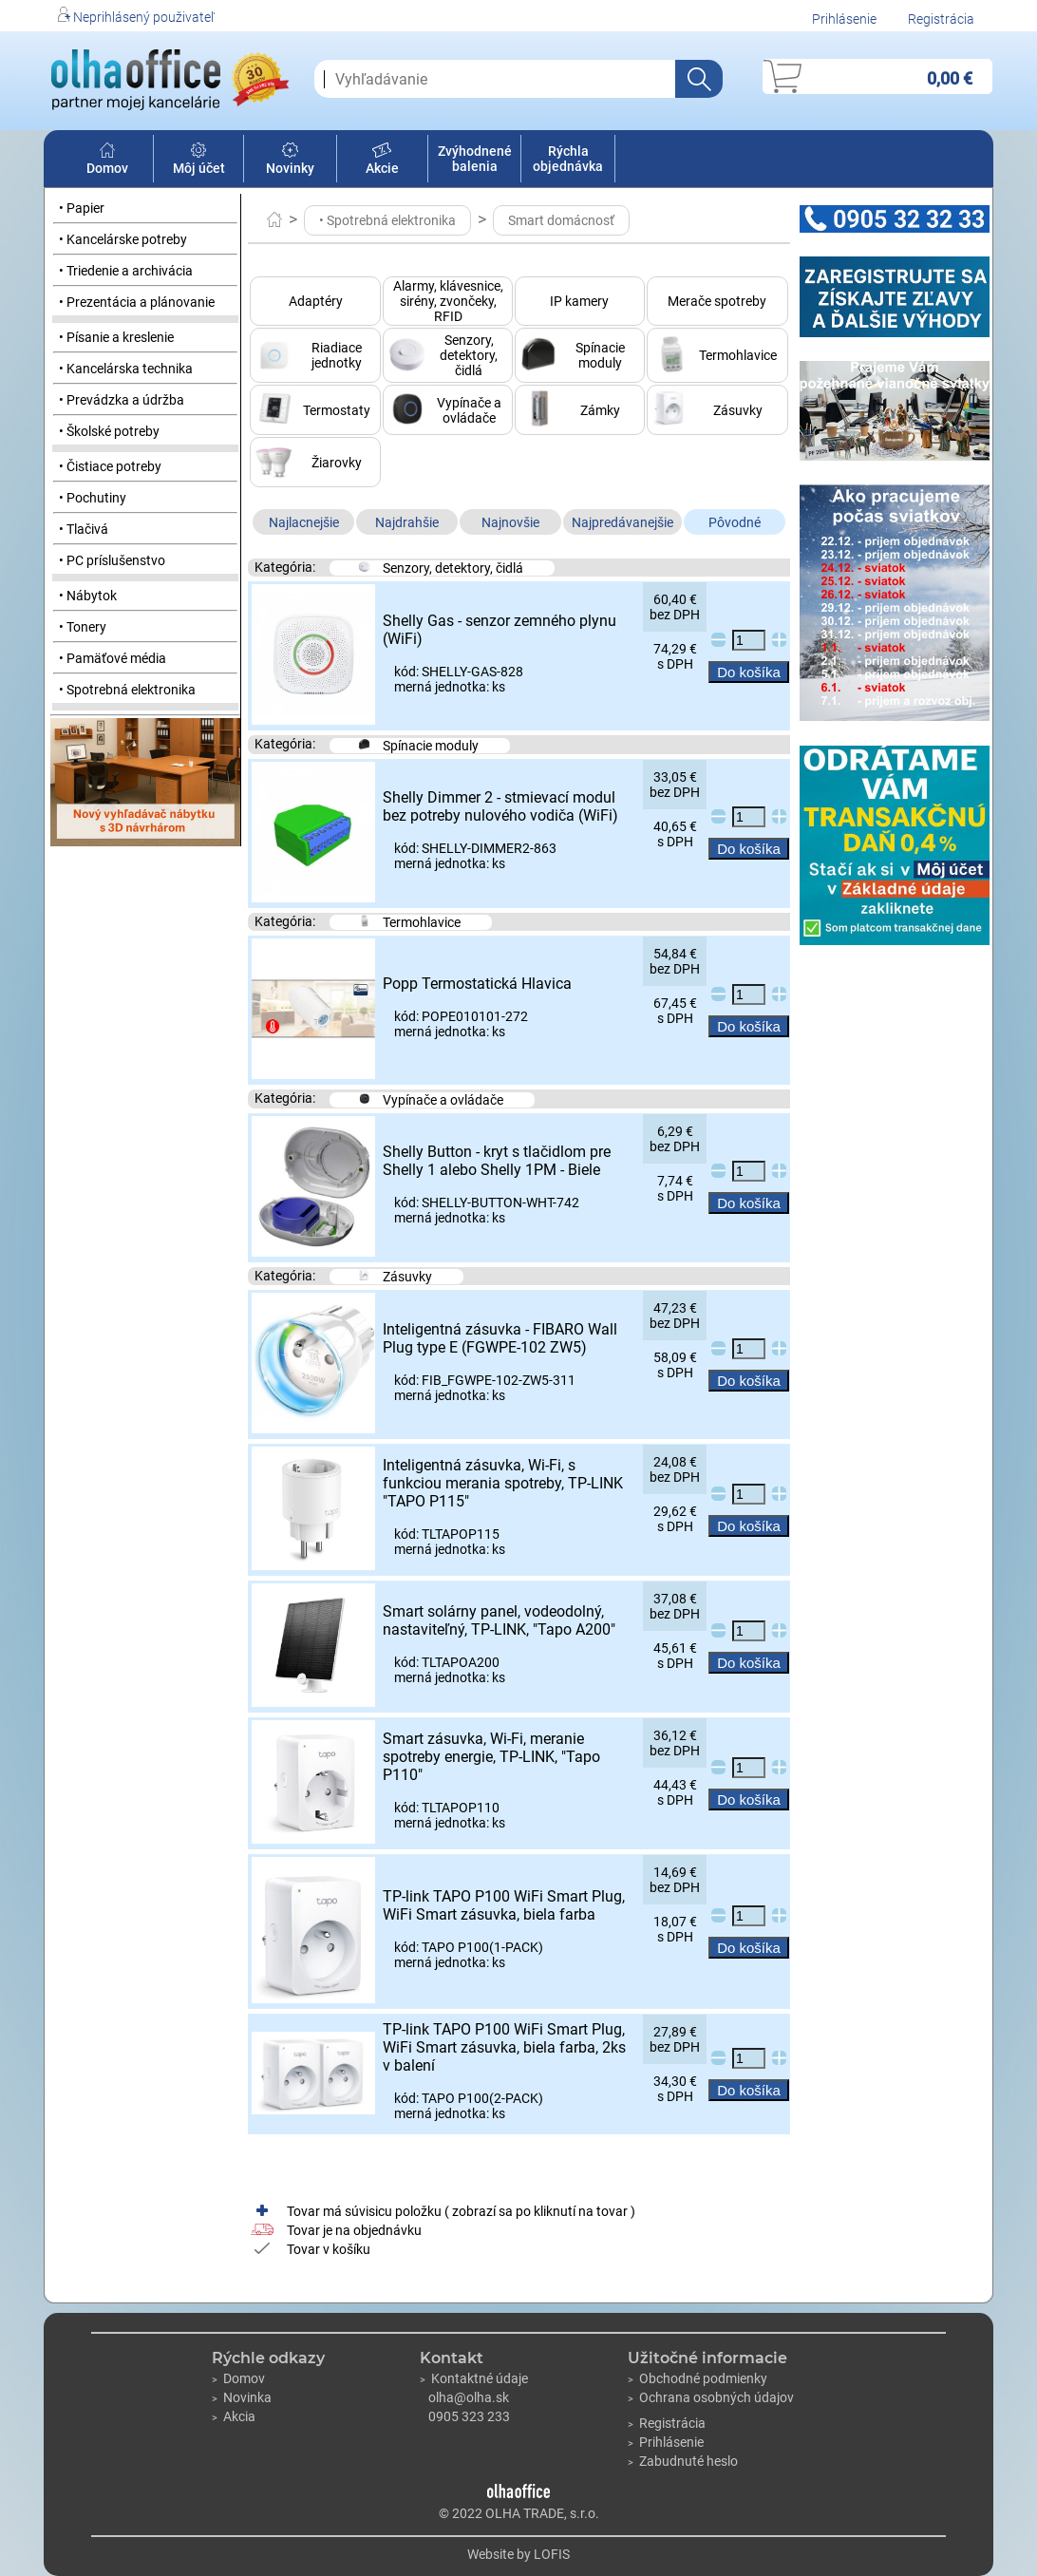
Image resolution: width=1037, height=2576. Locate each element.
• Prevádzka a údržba (121, 399)
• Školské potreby (109, 431)
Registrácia (941, 19)
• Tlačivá (83, 529)
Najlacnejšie (304, 522)
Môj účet (199, 160)
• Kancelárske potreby (123, 239)
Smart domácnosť (561, 220)
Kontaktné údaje (474, 2378)
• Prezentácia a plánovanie (136, 302)
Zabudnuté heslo (683, 2461)
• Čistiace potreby (110, 466)
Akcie (382, 160)
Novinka (242, 2397)
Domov (107, 160)
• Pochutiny (92, 497)
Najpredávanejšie (622, 522)
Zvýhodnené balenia (475, 158)
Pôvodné (734, 522)
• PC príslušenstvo (112, 560)
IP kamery (579, 301)
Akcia (233, 2416)
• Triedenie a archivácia (125, 270)
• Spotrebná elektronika (127, 689)
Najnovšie (510, 522)
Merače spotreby (717, 301)
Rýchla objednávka (568, 158)
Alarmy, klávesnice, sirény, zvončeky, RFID (448, 301)
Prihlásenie (844, 19)
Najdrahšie (407, 522)
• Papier (81, 208)
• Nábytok (88, 595)
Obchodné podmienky (697, 2378)
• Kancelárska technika (125, 368)
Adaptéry (316, 301)
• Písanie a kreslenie (116, 337)
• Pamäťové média (112, 658)
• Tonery (82, 627)
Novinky (290, 160)
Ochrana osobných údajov (711, 2397)
